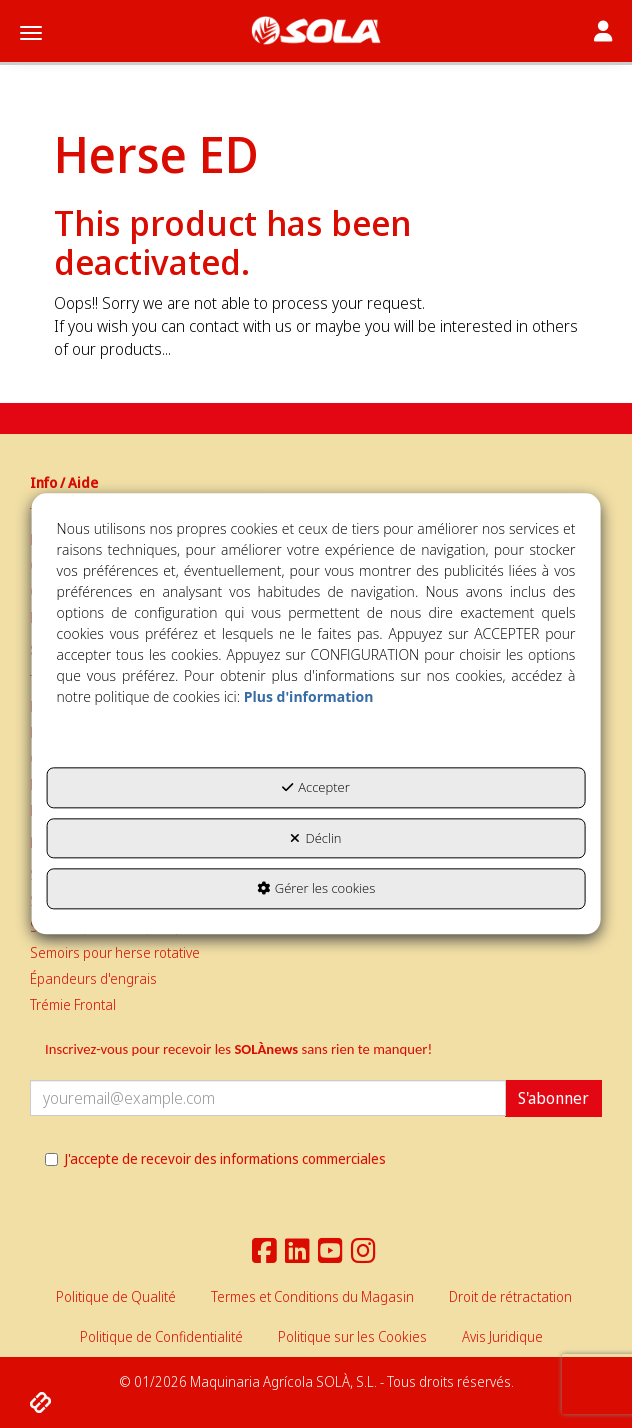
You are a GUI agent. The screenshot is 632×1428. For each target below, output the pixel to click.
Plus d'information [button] (309, 697)
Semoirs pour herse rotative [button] (115, 952)
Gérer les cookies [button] (316, 889)
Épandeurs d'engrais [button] (93, 978)
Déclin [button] (315, 838)
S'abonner (553, 1098)
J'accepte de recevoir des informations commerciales (215, 1158)
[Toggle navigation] (603, 33)
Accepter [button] (316, 788)
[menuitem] (316, 953)
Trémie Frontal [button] (73, 1004)
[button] (316, 30)
